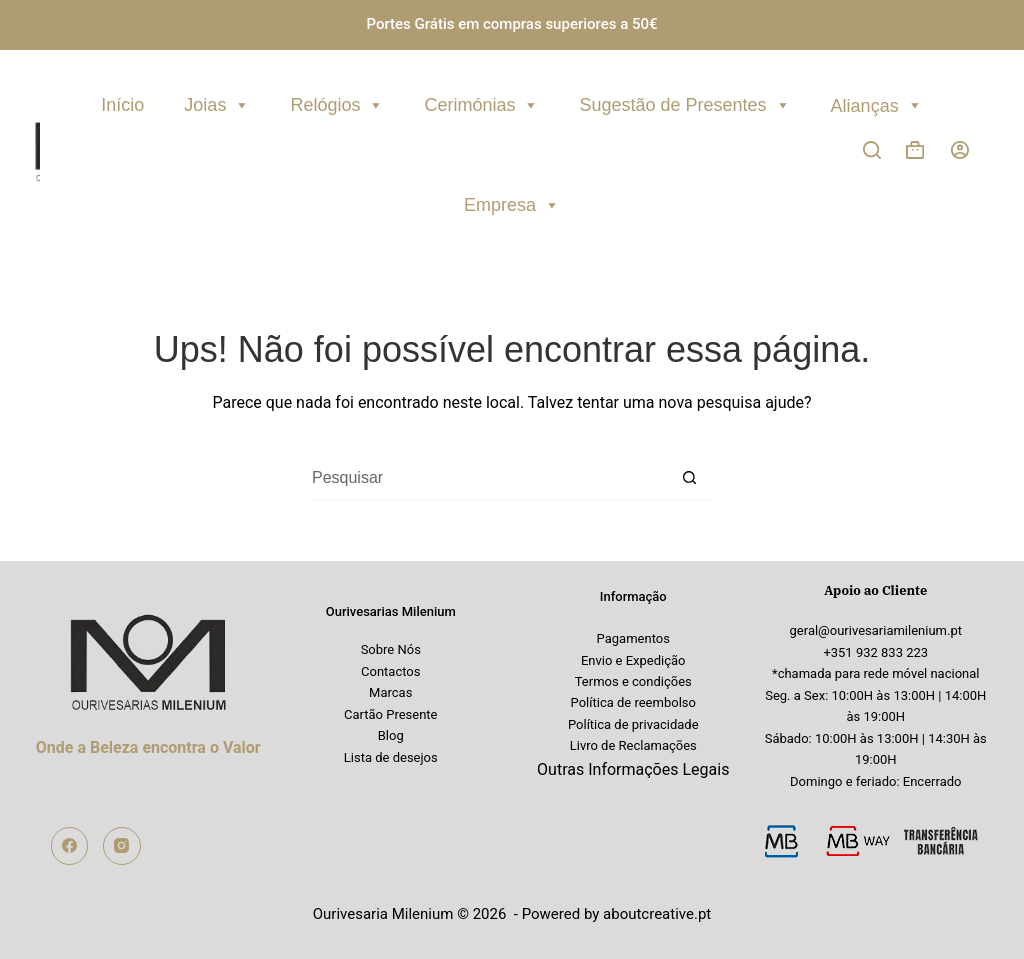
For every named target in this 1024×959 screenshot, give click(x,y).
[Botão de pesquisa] (689, 478)
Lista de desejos (391, 757)
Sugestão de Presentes (684, 102)
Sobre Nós (391, 649)
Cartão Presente (391, 714)
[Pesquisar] (872, 150)
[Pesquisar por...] (489, 478)
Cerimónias (481, 102)
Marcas (390, 692)
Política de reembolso (633, 702)
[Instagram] (122, 846)
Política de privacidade (633, 724)
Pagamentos (633, 638)
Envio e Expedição (633, 660)
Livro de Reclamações (633, 745)
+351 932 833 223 (875, 652)
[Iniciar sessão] (960, 150)
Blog (391, 735)
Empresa (512, 202)
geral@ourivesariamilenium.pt (876, 630)
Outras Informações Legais (633, 769)
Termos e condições (633, 681)
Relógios (337, 102)
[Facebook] (70, 846)
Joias (217, 102)
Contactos (390, 671)
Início (122, 105)
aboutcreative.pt (657, 914)
